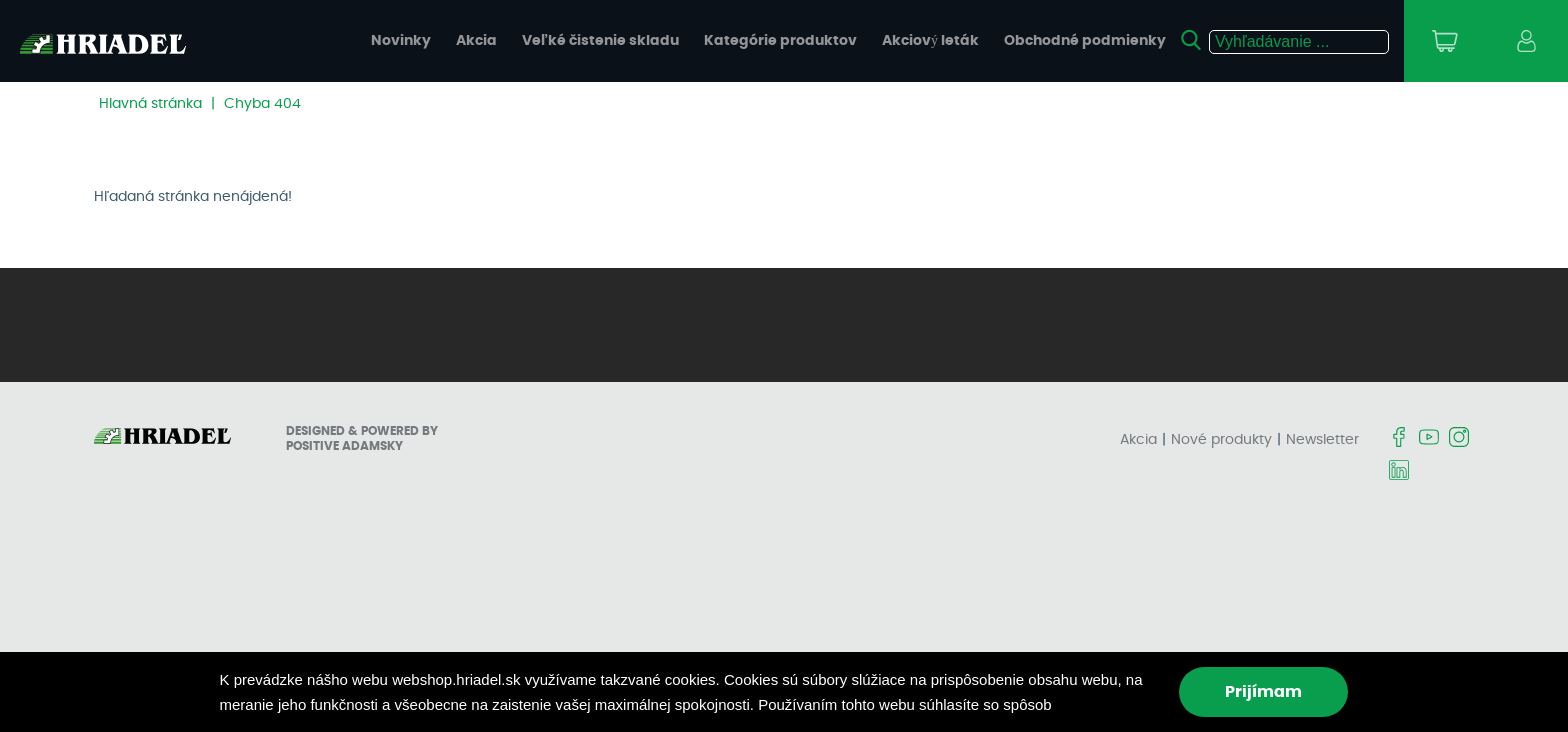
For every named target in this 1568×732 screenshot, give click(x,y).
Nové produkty (1221, 440)
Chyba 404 (262, 104)
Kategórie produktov (780, 41)
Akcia (476, 41)
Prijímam (1263, 692)
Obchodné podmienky (1085, 41)
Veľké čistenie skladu (600, 41)
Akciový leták (930, 41)
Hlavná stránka (150, 104)
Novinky (401, 41)
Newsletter (1322, 440)
